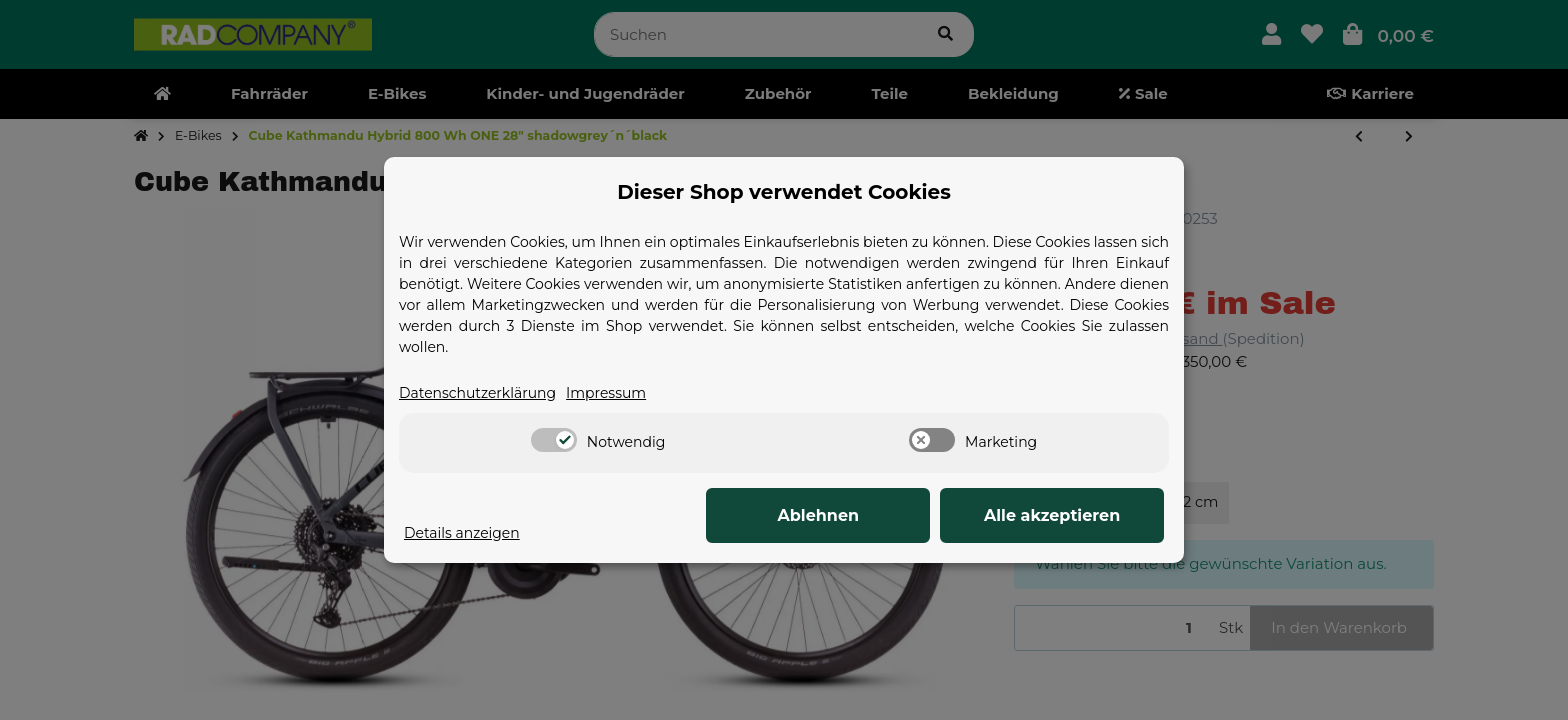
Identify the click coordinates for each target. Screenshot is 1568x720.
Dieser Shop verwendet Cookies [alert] (784, 191)
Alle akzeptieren (1064, 516)
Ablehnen (854, 516)
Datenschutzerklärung (483, 392)
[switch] (554, 441)
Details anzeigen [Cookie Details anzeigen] (466, 532)
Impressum (621, 392)
